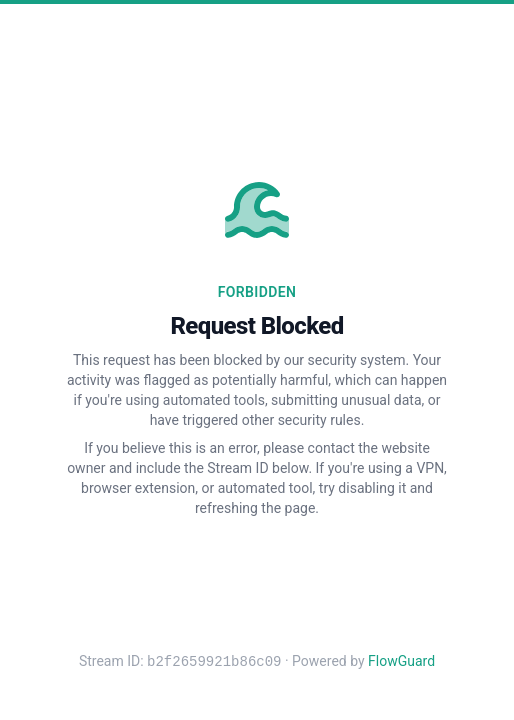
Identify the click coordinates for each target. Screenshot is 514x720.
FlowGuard (401, 662)
